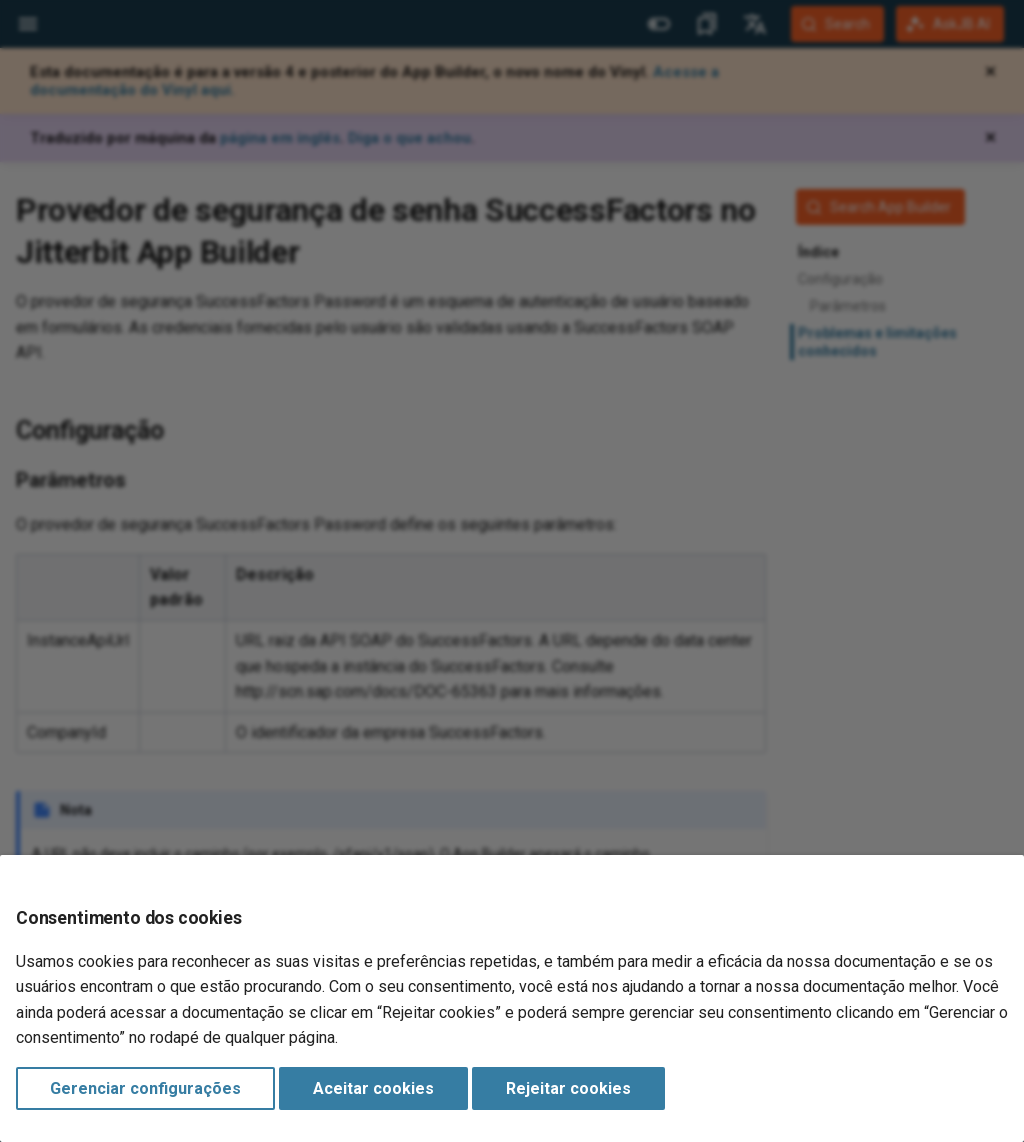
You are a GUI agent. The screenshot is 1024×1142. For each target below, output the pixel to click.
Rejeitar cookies (568, 1088)
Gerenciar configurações (145, 1088)
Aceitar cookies (373, 1088)
